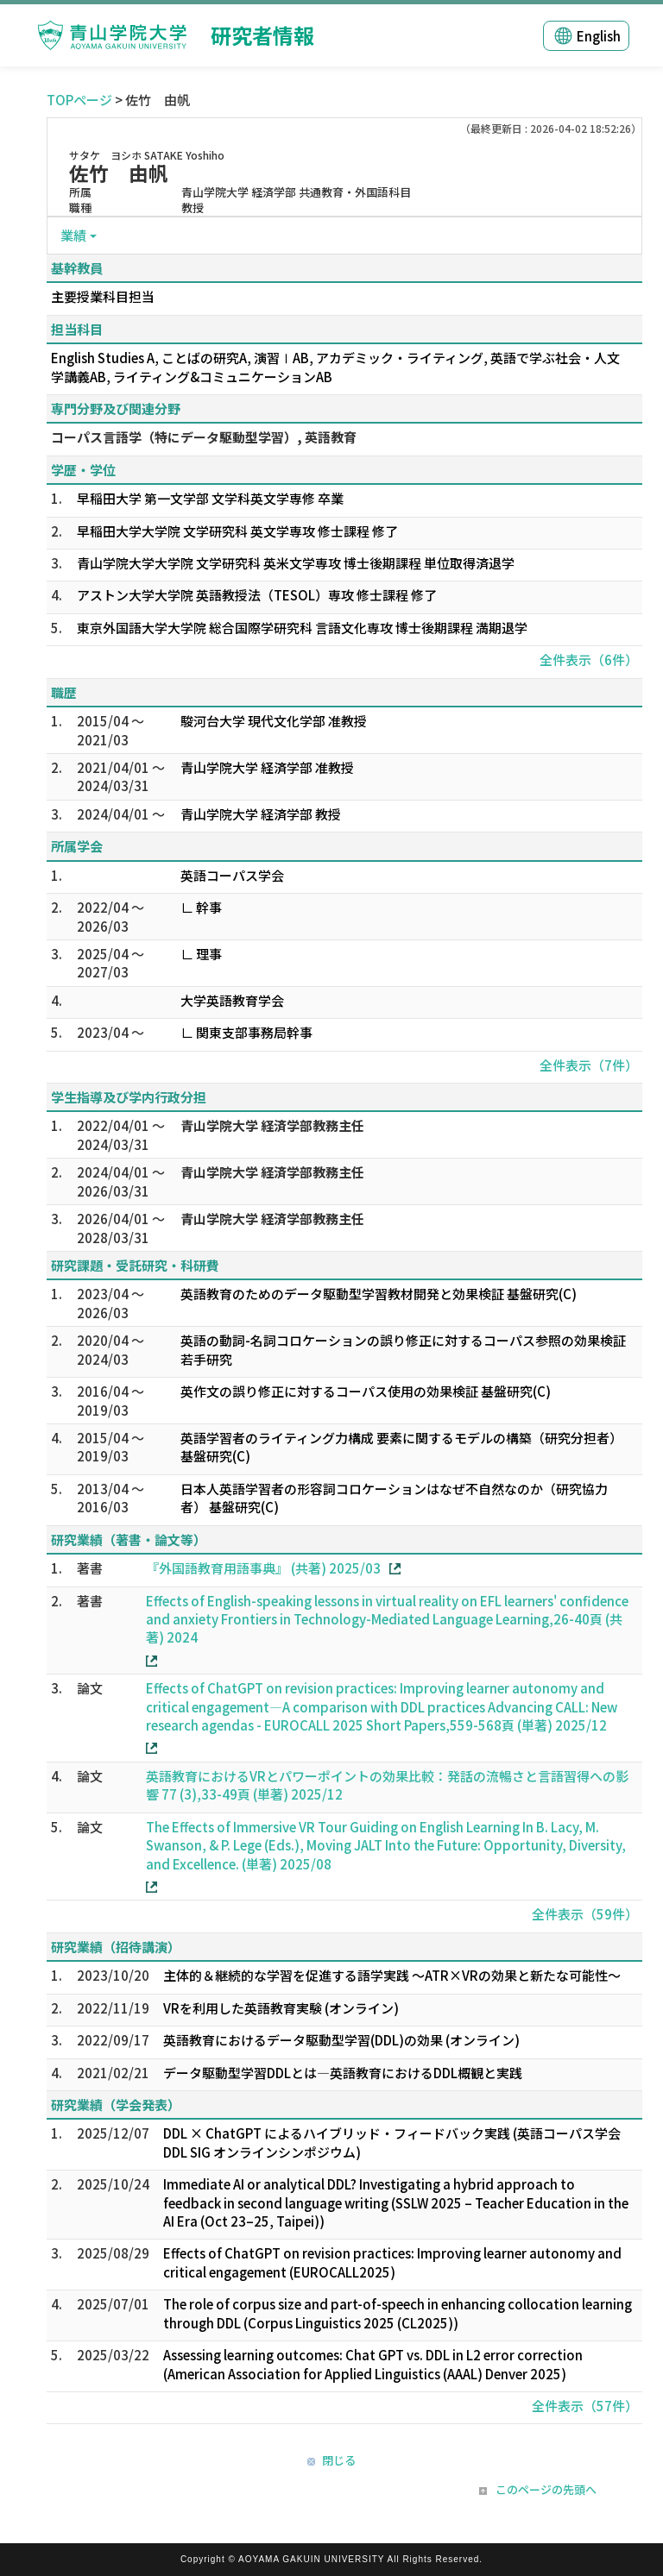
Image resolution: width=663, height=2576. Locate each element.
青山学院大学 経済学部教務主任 (272, 1125)
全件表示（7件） (589, 1065)
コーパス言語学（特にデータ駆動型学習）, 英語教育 (204, 437)
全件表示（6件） (589, 659)
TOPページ (79, 100)
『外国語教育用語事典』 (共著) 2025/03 (263, 1568)
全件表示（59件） (585, 1914)
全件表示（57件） (585, 2406)
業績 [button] (73, 235)
